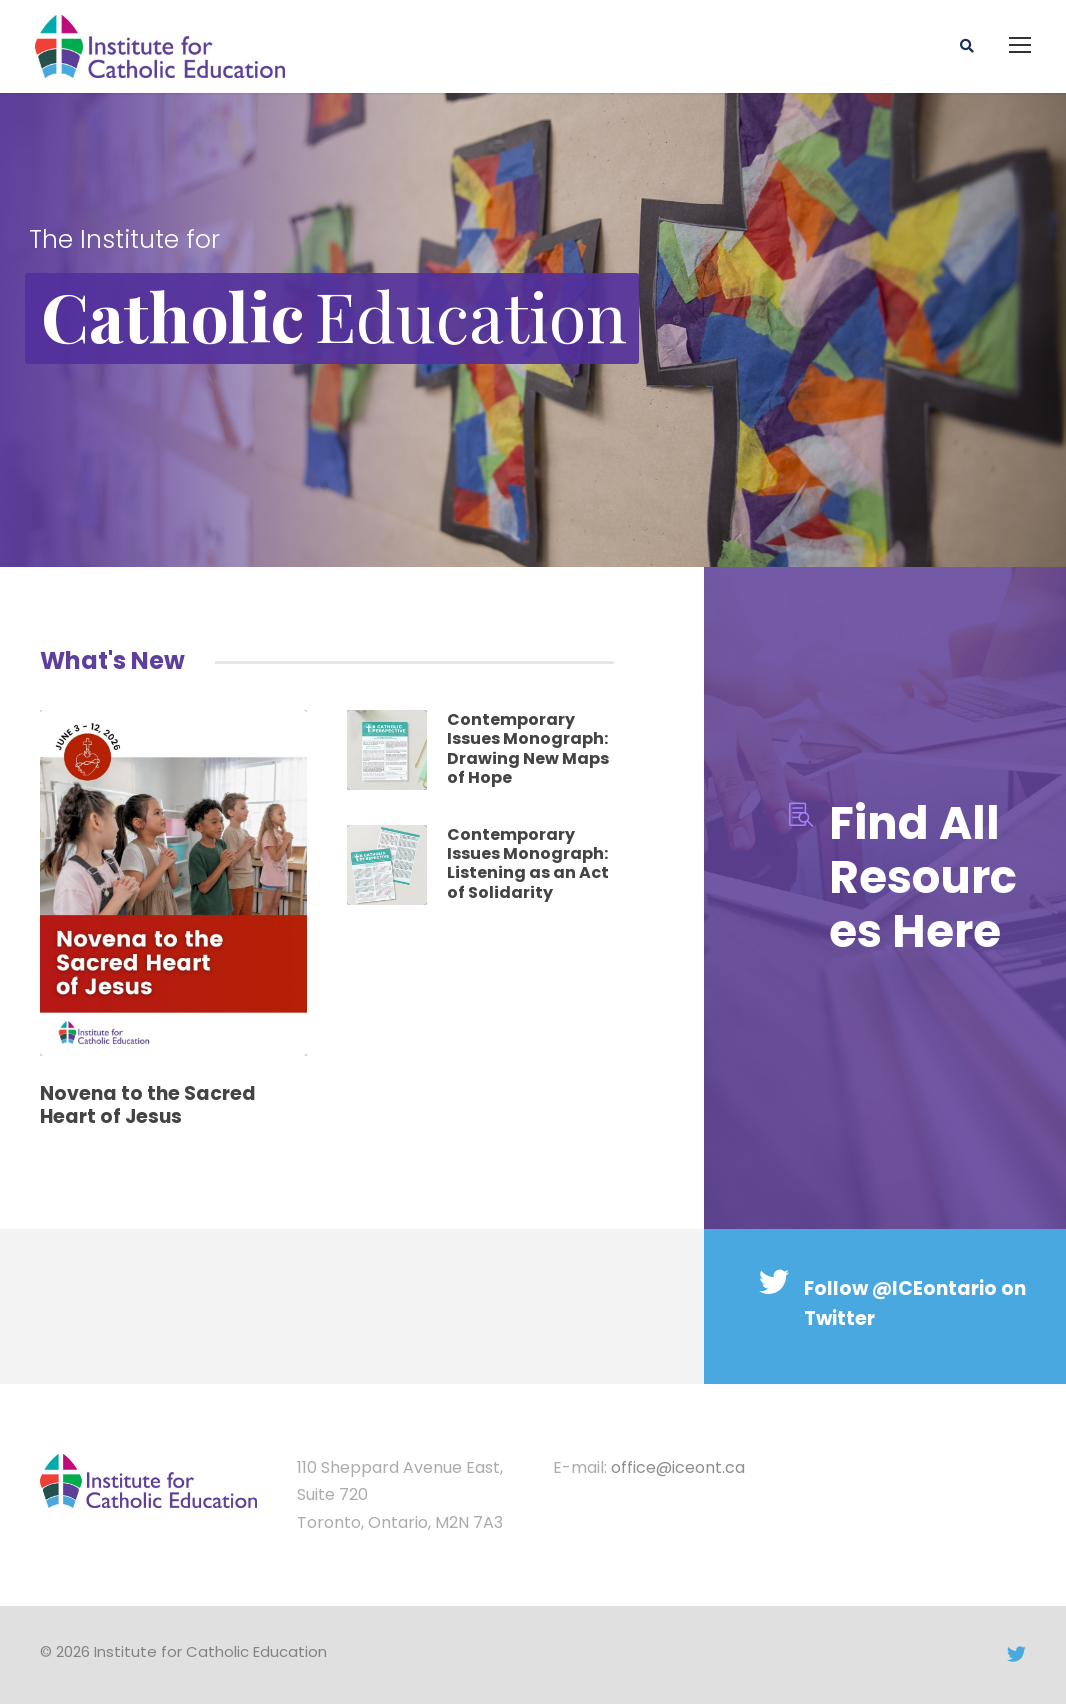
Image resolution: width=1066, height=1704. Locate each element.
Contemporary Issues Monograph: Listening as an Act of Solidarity (528, 863)
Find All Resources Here (923, 877)
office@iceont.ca (678, 1467)
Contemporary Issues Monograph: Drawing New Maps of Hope (528, 748)
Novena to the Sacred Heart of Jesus (148, 1105)
